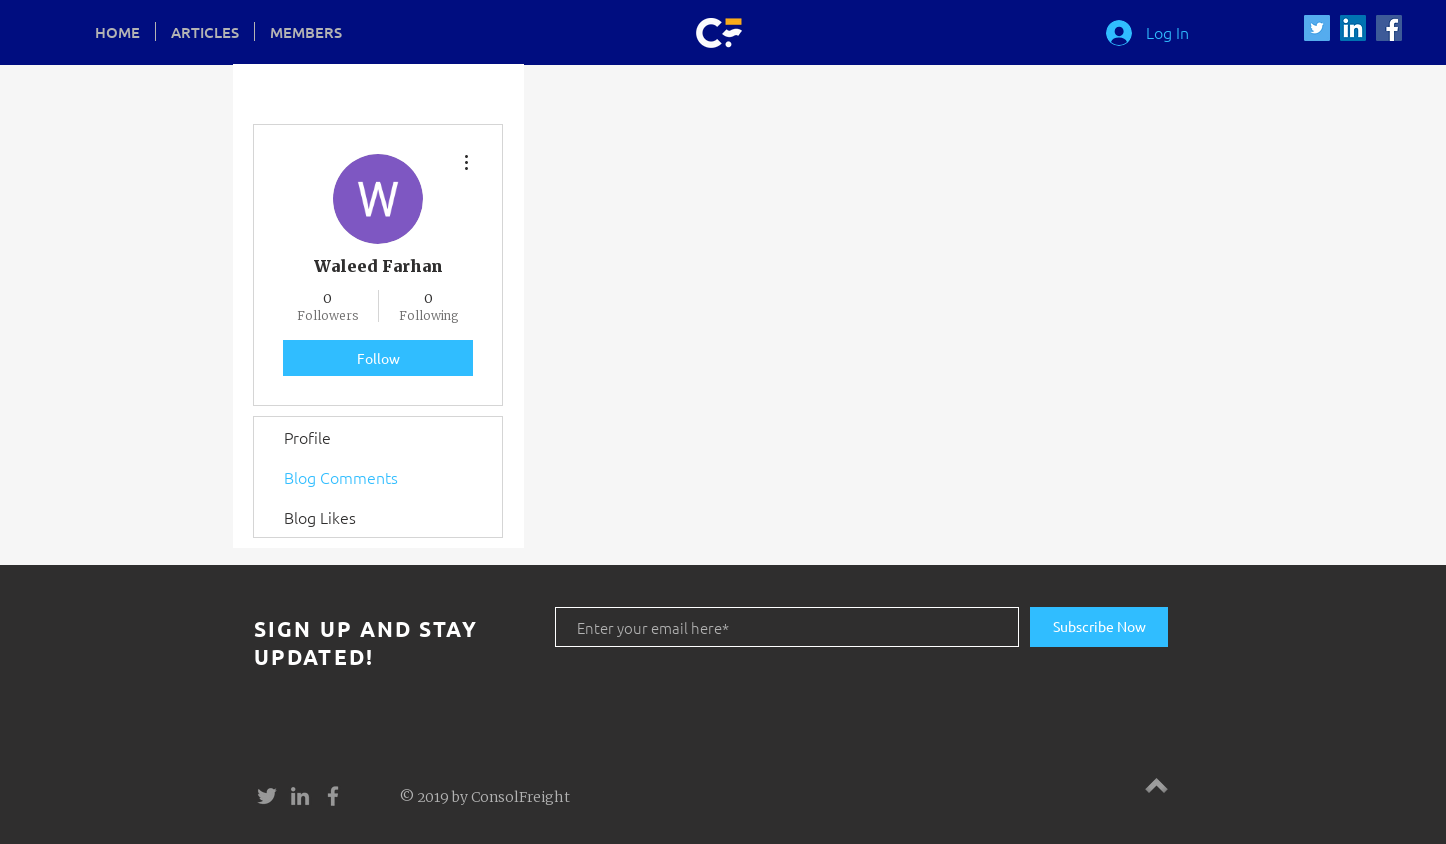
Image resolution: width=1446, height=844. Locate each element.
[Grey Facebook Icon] (333, 796)
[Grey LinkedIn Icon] (300, 796)
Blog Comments (341, 477)
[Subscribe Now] (1099, 627)
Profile (307, 437)
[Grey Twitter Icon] (267, 796)
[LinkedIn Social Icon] (1353, 28)
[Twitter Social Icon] (1317, 28)
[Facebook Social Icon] (1389, 28)
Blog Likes (320, 517)
